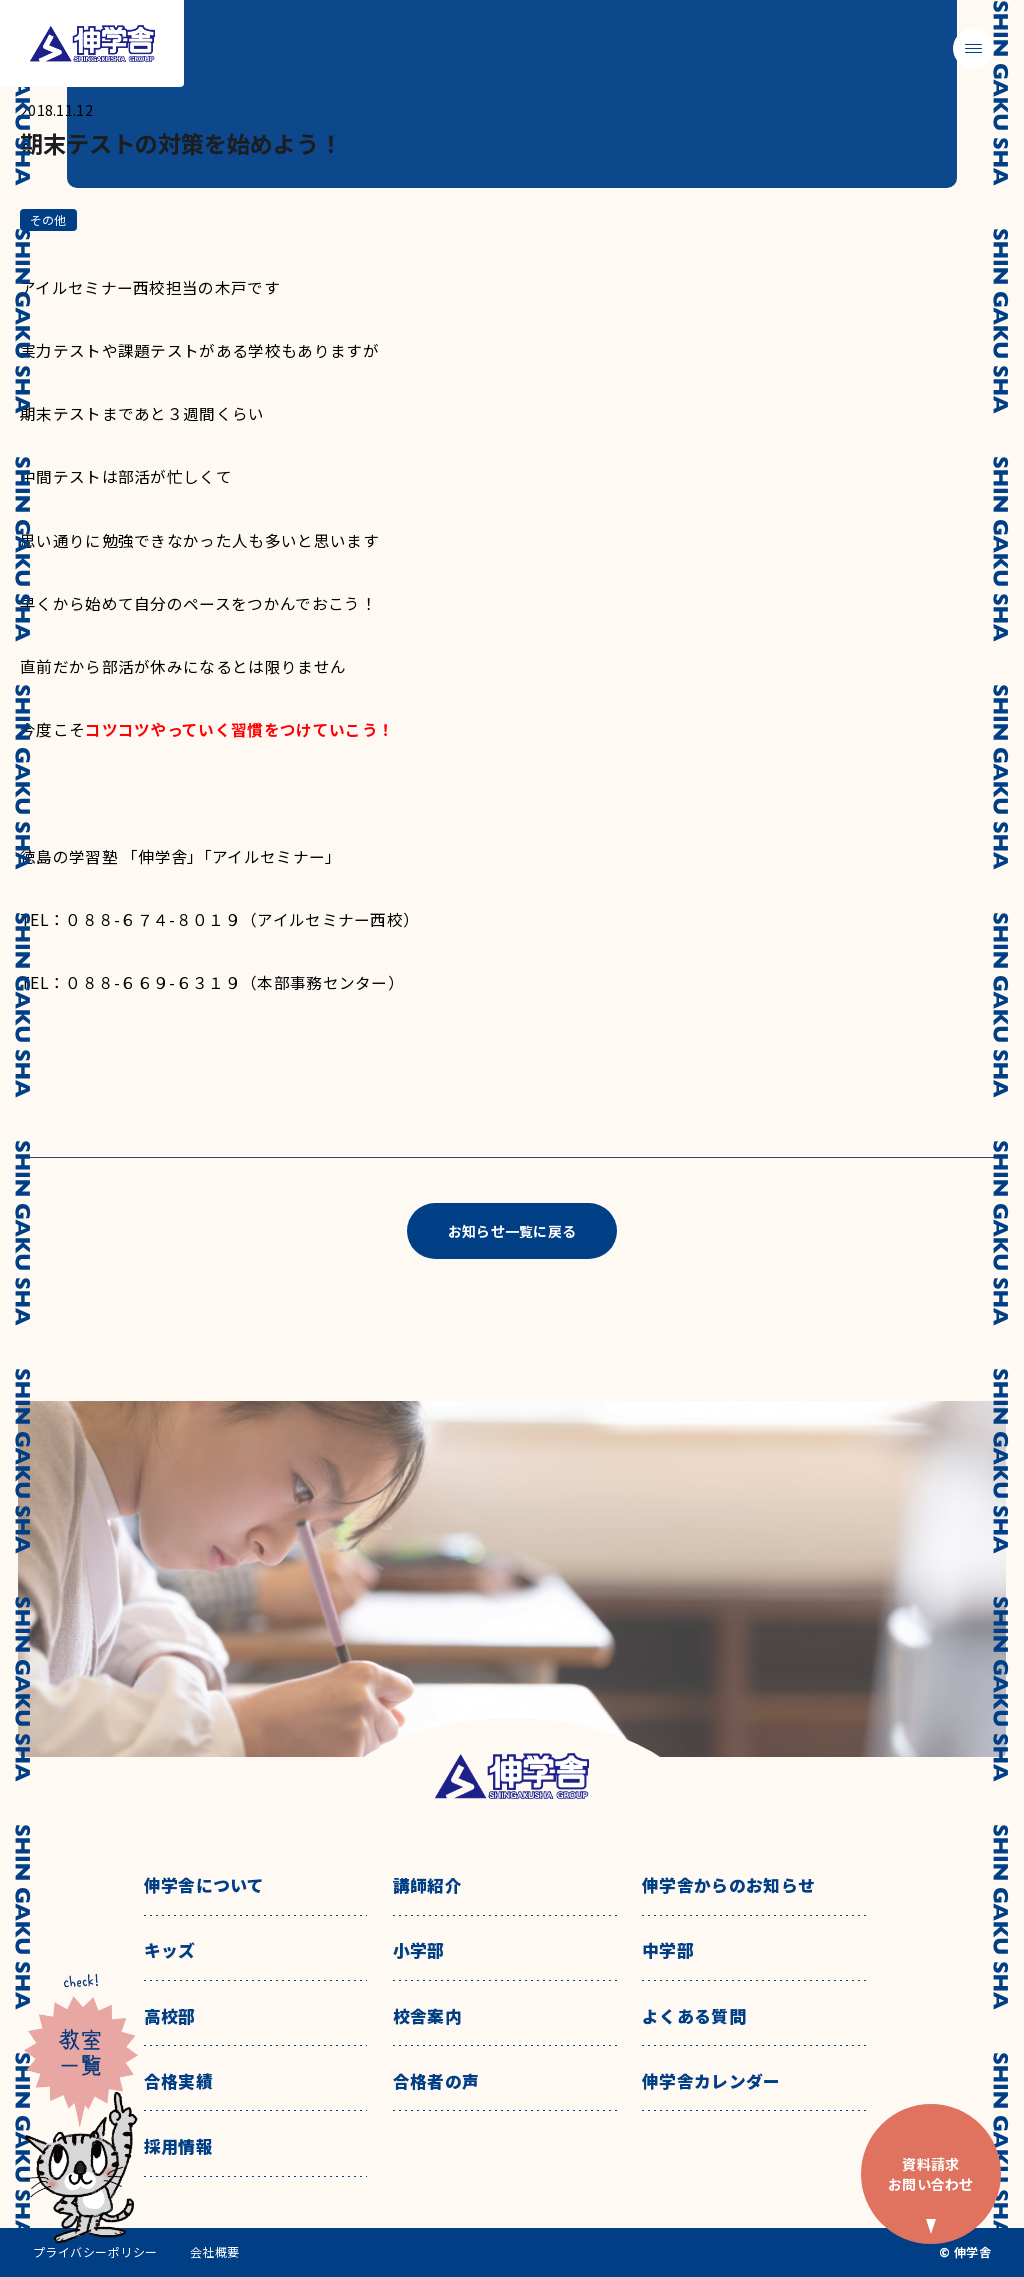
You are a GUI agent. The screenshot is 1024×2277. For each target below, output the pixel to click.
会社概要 (215, 2252)
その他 (48, 219)
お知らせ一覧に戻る (512, 1231)
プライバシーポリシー (95, 2252)
